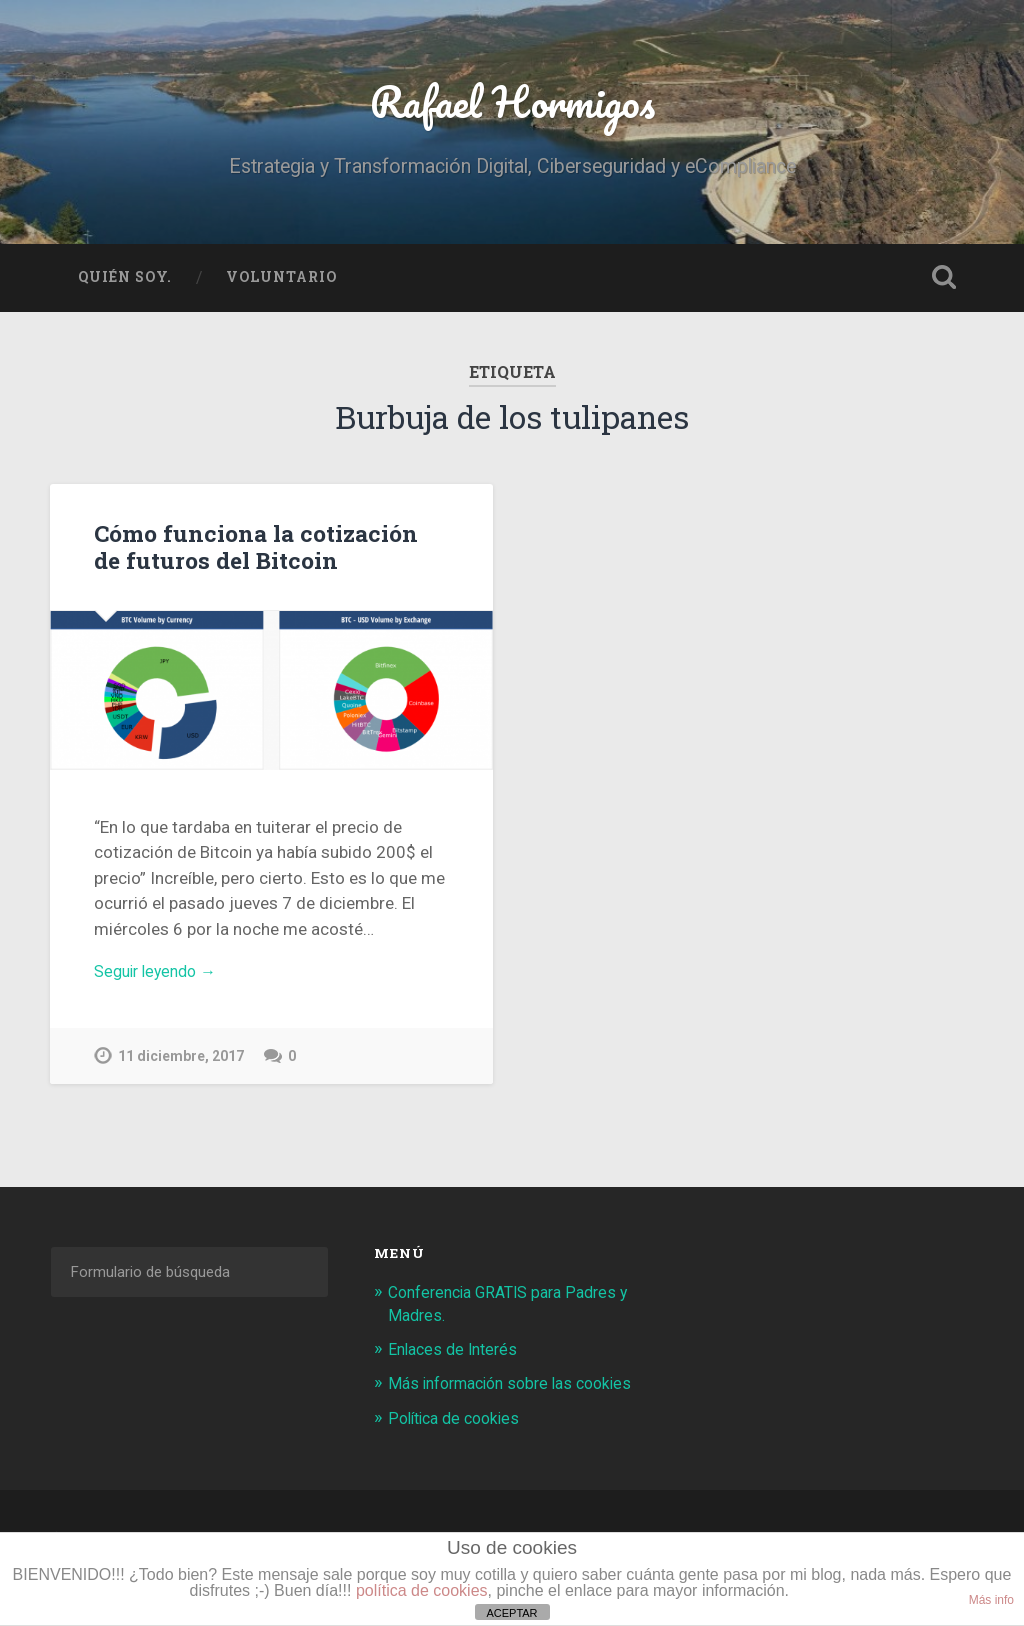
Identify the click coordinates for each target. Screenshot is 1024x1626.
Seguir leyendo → (160, 981)
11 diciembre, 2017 (183, 1067)
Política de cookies (459, 1448)
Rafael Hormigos (512, 105)
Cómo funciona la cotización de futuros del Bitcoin (268, 554)
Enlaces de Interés (457, 1357)
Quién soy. (125, 286)
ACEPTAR (511, 1613)
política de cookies (422, 1590)
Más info (991, 1600)
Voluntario (281, 286)
